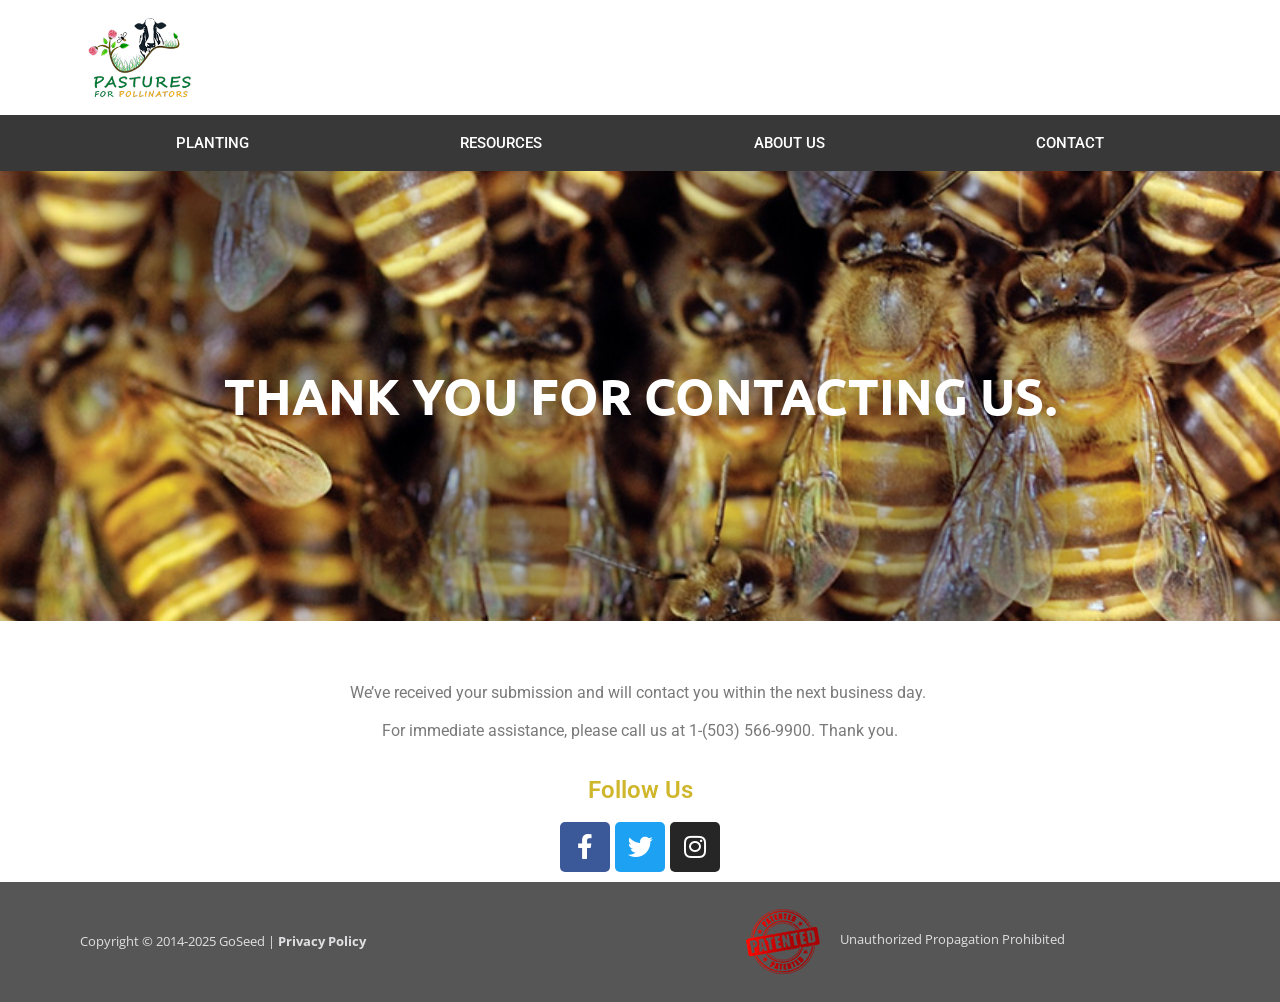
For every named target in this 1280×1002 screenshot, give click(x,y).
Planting (212, 143)
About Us (789, 143)
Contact (1070, 143)
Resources (501, 143)
